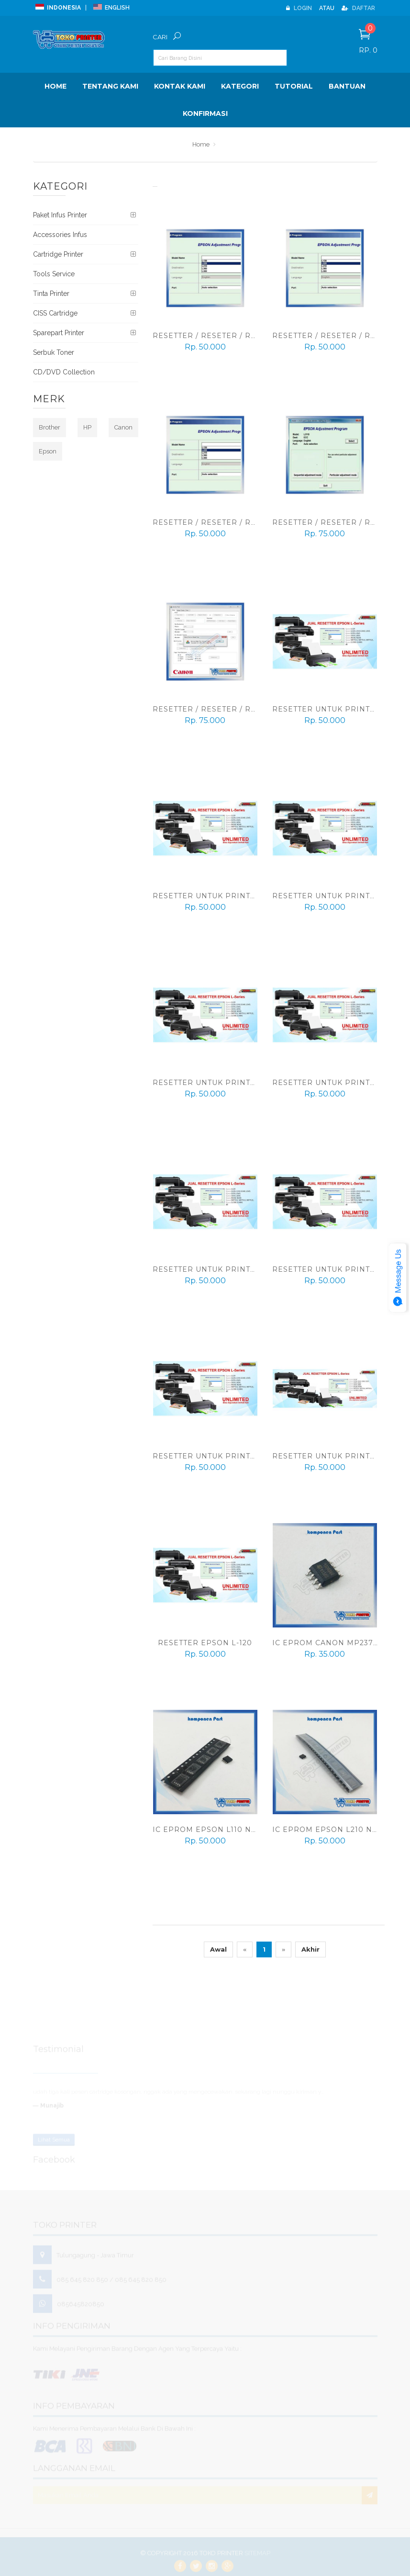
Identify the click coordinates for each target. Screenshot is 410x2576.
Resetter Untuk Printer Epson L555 (231, 1269)
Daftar (358, 8)
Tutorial (294, 86)
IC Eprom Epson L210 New (329, 1829)
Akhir (310, 1949)
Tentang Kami (110, 86)
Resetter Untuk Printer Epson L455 (232, 1456)
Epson (47, 451)
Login (299, 8)
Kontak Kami (179, 86)
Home (55, 86)
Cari (160, 37)
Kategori (240, 86)
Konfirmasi (205, 113)
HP (87, 427)
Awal (218, 1949)
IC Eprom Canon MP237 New (333, 1642)
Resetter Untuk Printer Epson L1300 (235, 896)
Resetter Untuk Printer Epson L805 (233, 1082)
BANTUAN (347, 86)
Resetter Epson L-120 (205, 1642)
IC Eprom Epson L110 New (209, 1829)
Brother (49, 427)
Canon (123, 427)
